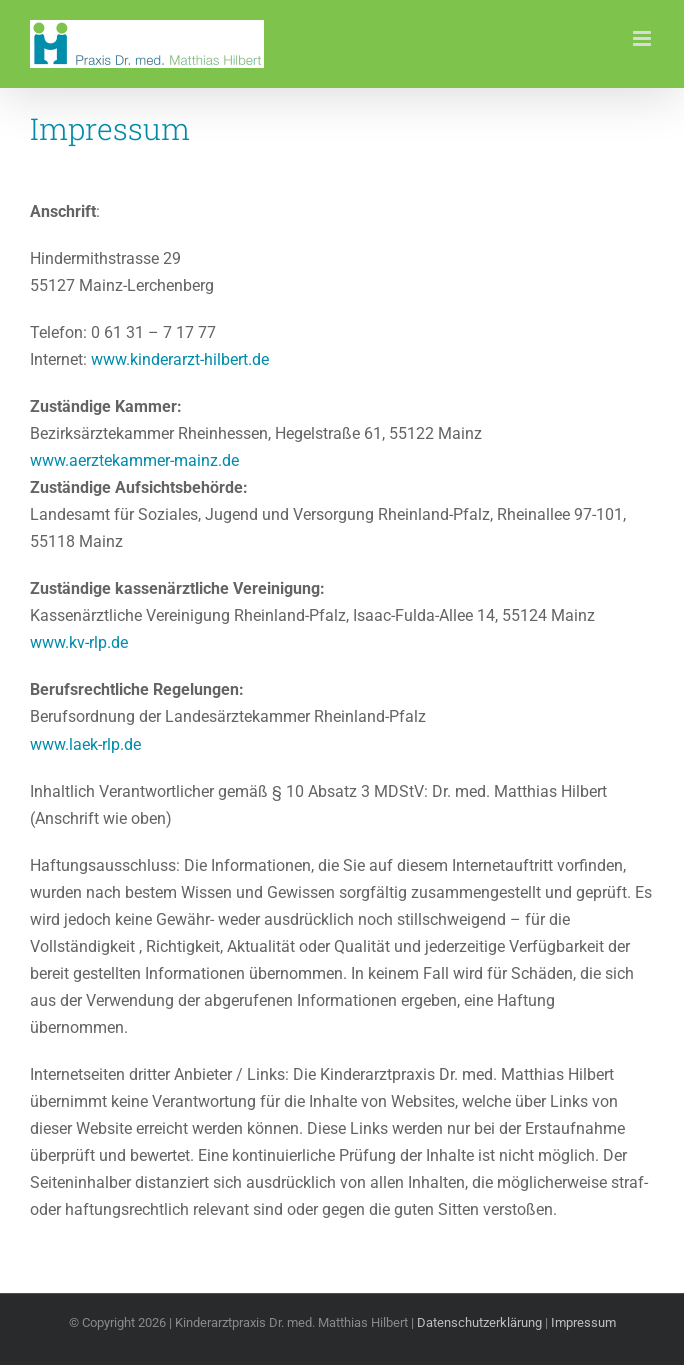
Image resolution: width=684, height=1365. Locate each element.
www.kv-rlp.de (79, 642)
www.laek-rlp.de (85, 744)
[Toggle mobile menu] (643, 38)
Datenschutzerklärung (479, 1322)
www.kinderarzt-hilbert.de (180, 359)
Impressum (583, 1322)
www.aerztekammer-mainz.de (134, 460)
